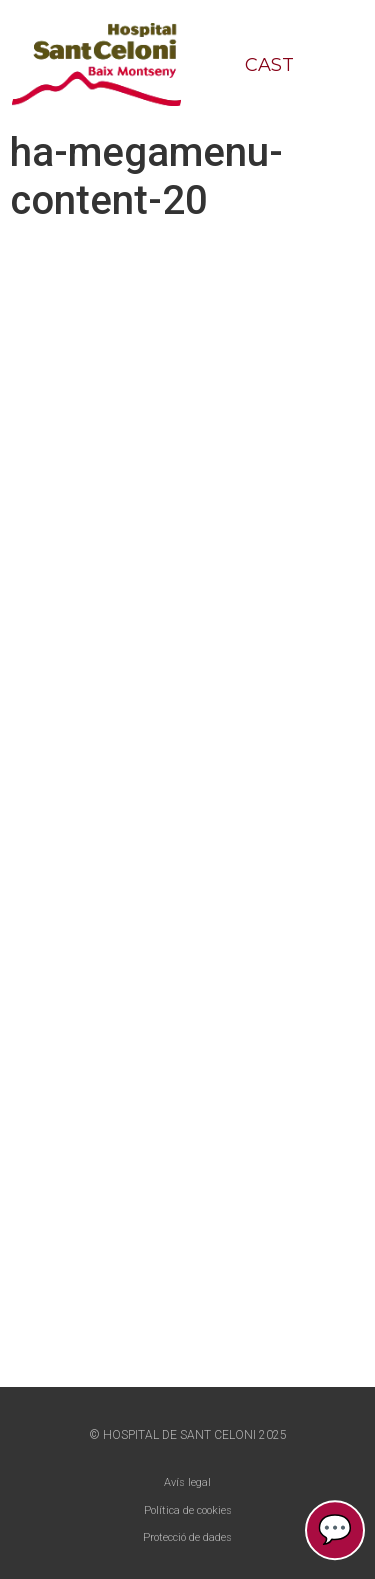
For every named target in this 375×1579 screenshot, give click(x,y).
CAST (269, 65)
